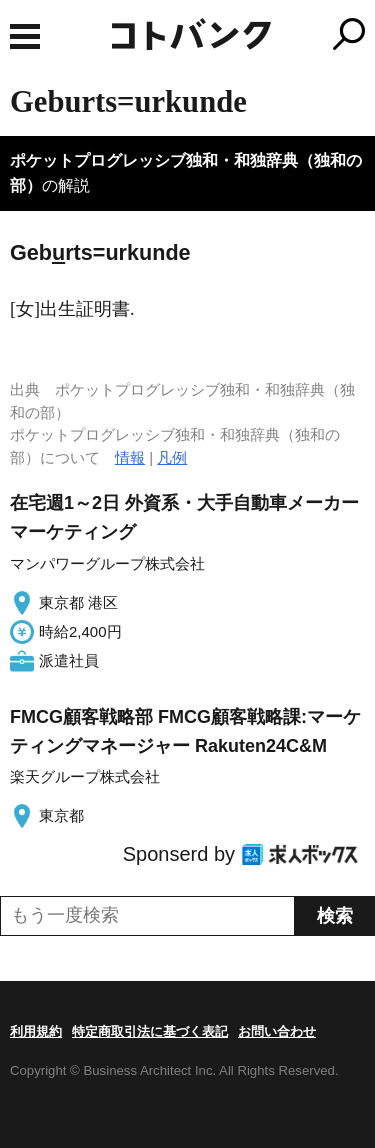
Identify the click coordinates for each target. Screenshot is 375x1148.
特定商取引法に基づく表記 (150, 1031)
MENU (25, 36)
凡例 (172, 457)
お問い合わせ (277, 1031)
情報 (130, 457)
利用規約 (36, 1031)
